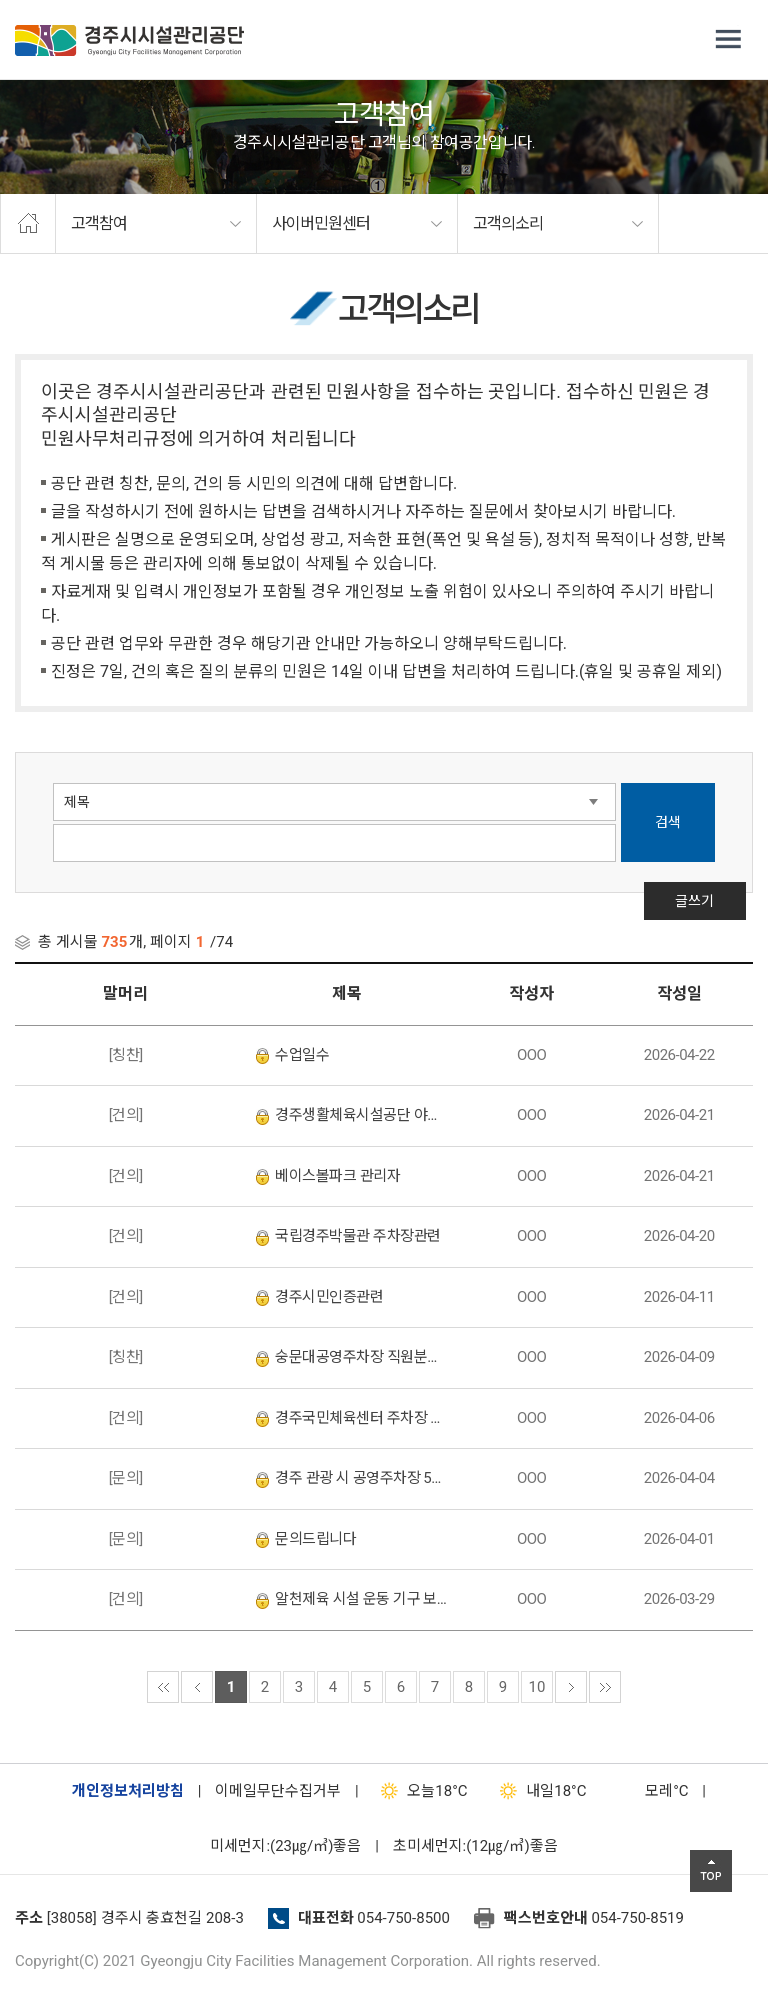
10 (537, 1687)
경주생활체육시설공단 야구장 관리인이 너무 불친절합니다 (351, 1115)
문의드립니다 (306, 1539)
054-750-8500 (403, 1918)
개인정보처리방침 (128, 1791)
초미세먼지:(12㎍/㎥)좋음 (475, 1846)
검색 (668, 822)
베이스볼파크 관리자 (328, 1176)
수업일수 (292, 1055)
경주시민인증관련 (319, 1297)
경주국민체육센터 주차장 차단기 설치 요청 (351, 1418)
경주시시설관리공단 (129, 40)
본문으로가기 (45, 0)
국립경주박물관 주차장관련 (348, 1236)
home (28, 224)
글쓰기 (703, 931)
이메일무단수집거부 (278, 1791)
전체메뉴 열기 (728, 40)
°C (649, 1791)
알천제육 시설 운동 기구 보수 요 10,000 (351, 1599)
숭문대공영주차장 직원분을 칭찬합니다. (351, 1357)
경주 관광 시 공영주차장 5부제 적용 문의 (351, 1478)
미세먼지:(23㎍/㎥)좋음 (285, 1846)
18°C (419, 1791)
